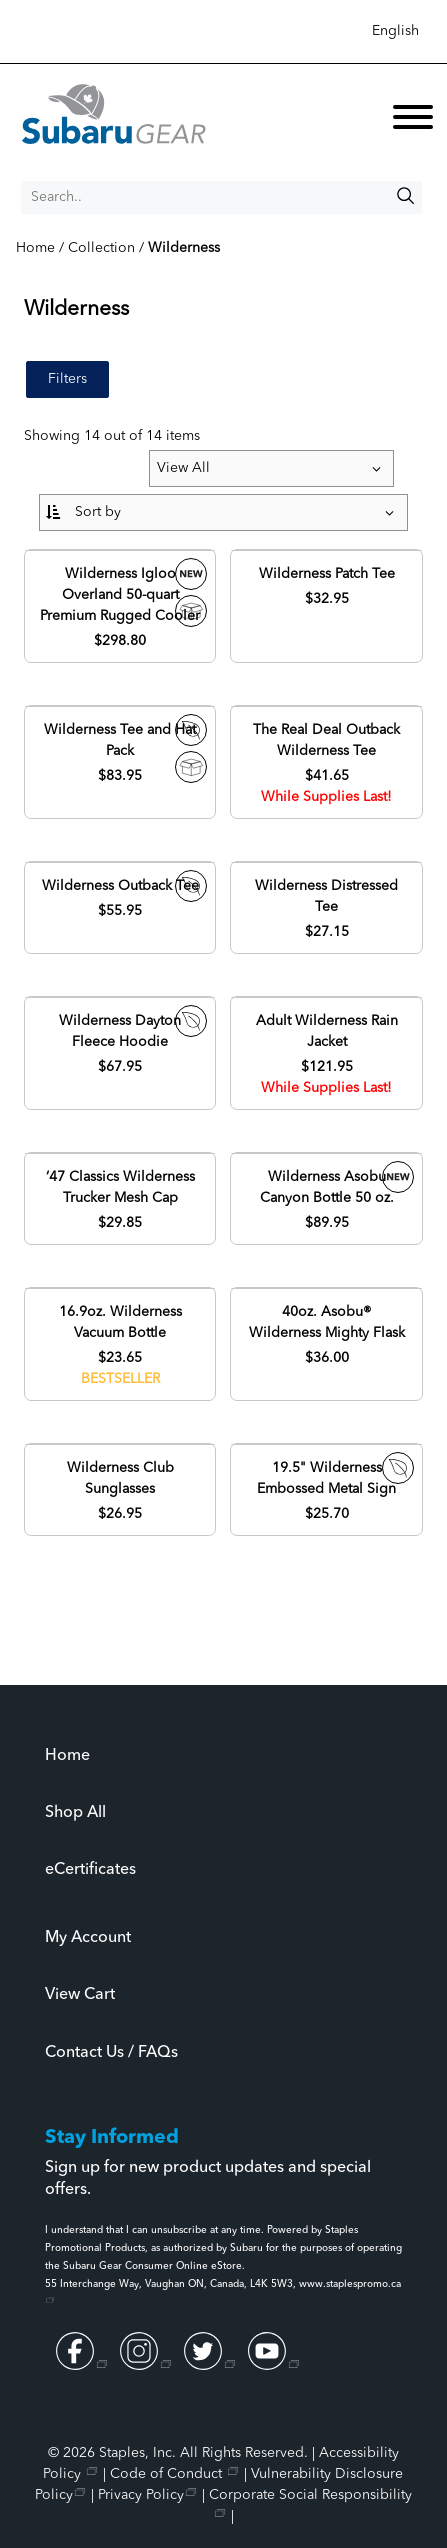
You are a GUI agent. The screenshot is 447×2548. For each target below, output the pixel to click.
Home (67, 1756)
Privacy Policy (141, 2495)
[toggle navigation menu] (413, 120)
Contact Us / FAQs (111, 2053)
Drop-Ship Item (191, 767)
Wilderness (184, 248)
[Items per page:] (271, 468)
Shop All (75, 1813)
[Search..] (221, 197)
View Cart (80, 1995)
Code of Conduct (168, 2474)
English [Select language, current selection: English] (395, 31)
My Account (88, 1938)
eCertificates (90, 1870)
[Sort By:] (223, 512)
